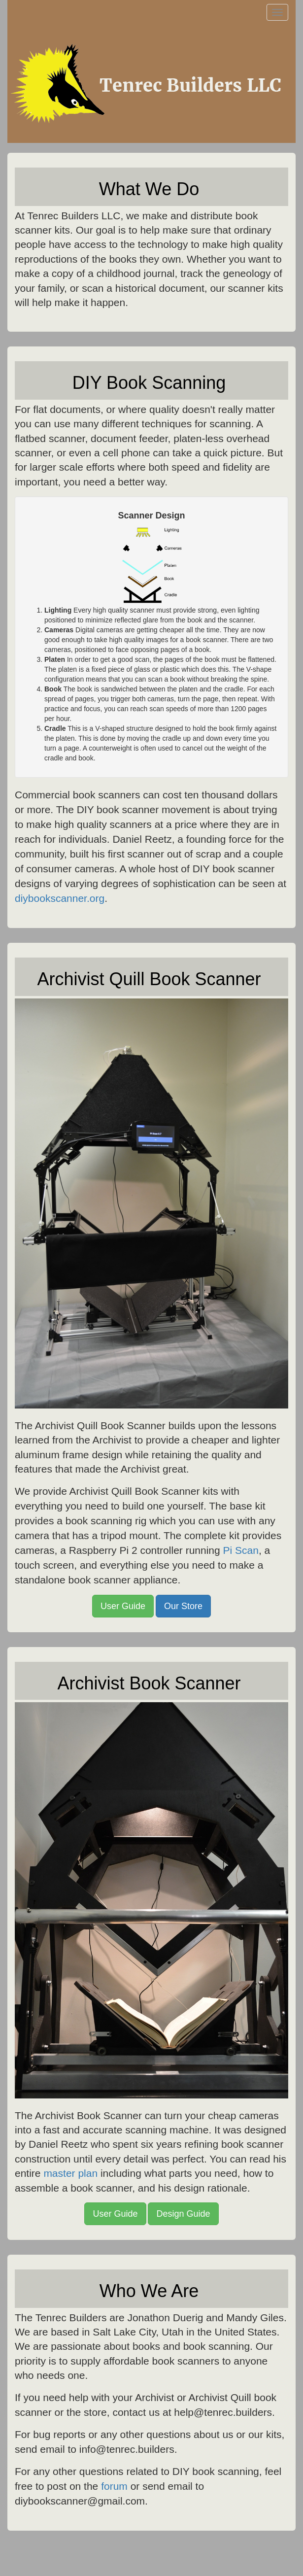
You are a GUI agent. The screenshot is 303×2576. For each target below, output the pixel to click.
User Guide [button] (123, 1606)
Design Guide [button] (183, 2214)
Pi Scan (241, 1550)
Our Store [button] (183, 1606)
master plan (70, 2173)
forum (114, 2486)
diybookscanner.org (59, 898)
